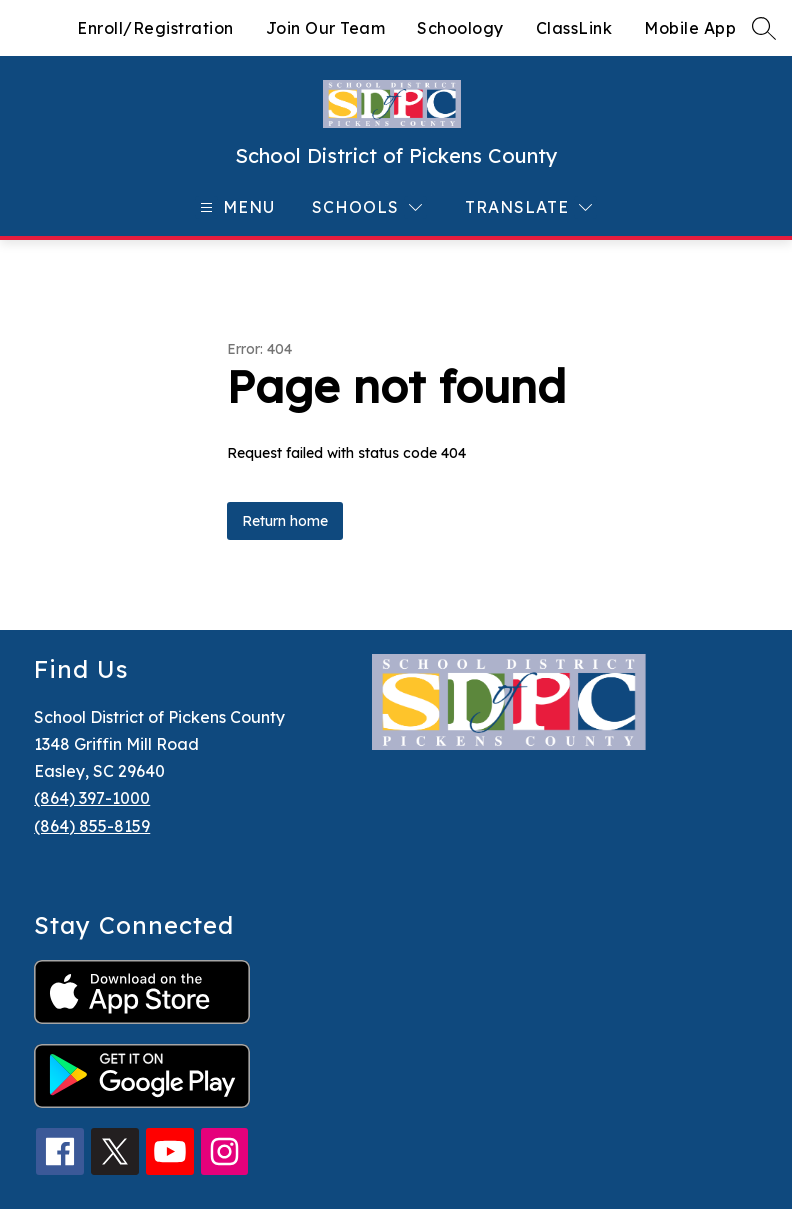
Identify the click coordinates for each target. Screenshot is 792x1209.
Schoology (460, 28)
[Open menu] (235, 207)
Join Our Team (326, 28)
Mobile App (690, 28)
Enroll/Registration (155, 28)
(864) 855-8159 (92, 826)
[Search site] (764, 28)
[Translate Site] (528, 207)
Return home (285, 521)
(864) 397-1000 (92, 798)
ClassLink (574, 28)
